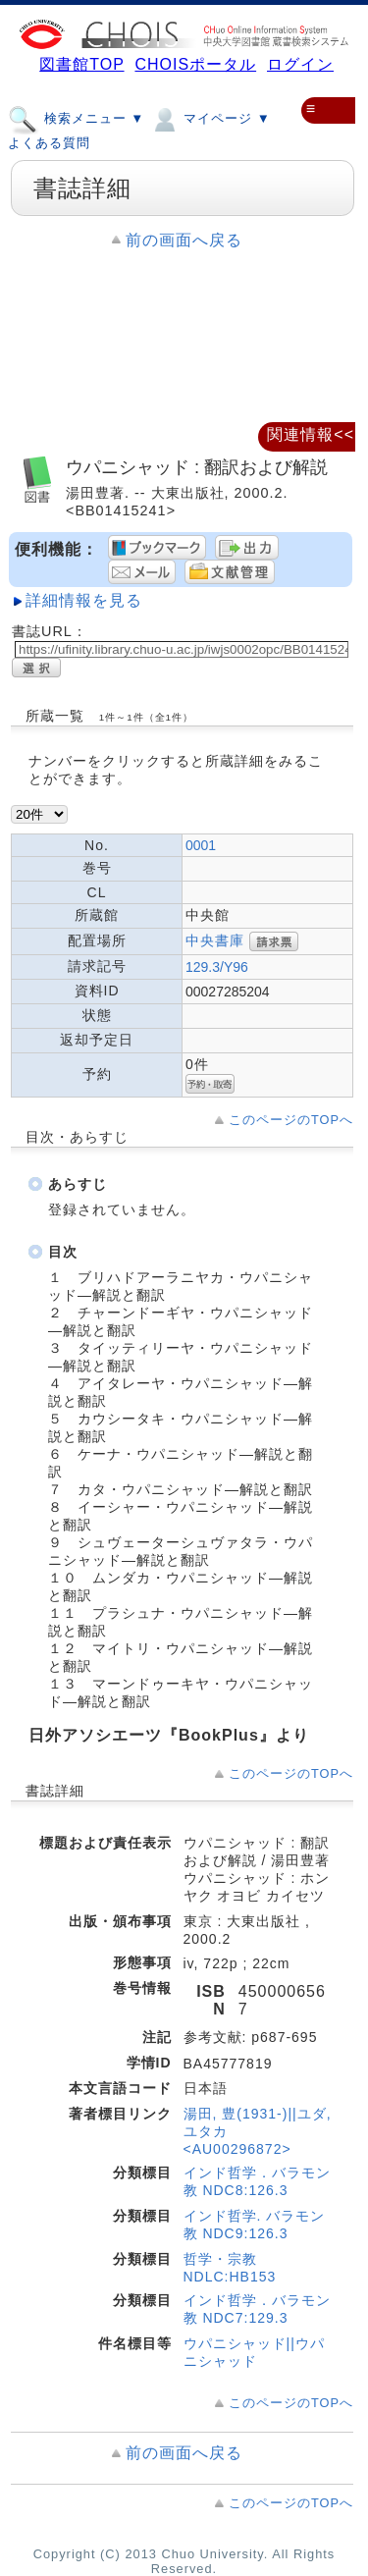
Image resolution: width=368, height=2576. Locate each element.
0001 (200, 845)
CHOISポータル (195, 64)
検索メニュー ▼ (76, 118)
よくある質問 (49, 142)
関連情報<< (310, 434)
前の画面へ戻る (184, 240)
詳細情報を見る (84, 600)
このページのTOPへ (291, 1119)
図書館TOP (81, 64)
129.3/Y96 (216, 967)
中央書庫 (214, 940)
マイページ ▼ (209, 118)
